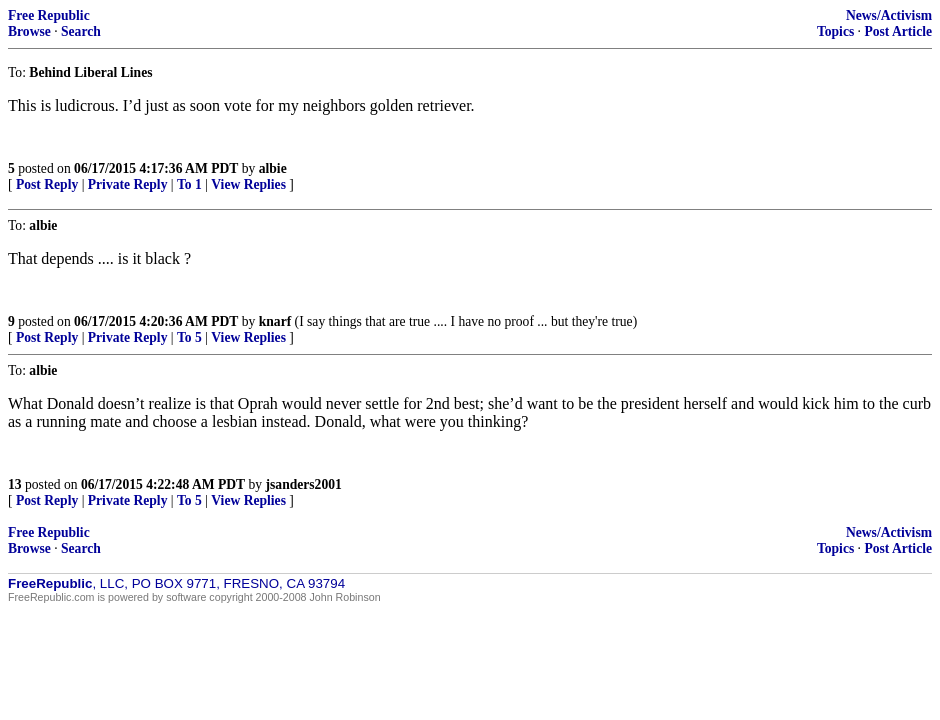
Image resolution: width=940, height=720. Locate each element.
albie (273, 168)
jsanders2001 (304, 484)
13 (15, 484)
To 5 (189, 337)
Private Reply (128, 184)
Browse (29, 31)
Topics (835, 31)
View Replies (248, 184)
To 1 (189, 184)
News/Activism (889, 15)
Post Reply (47, 184)
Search (81, 31)
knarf (275, 321)
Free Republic (49, 15)
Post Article (898, 31)
